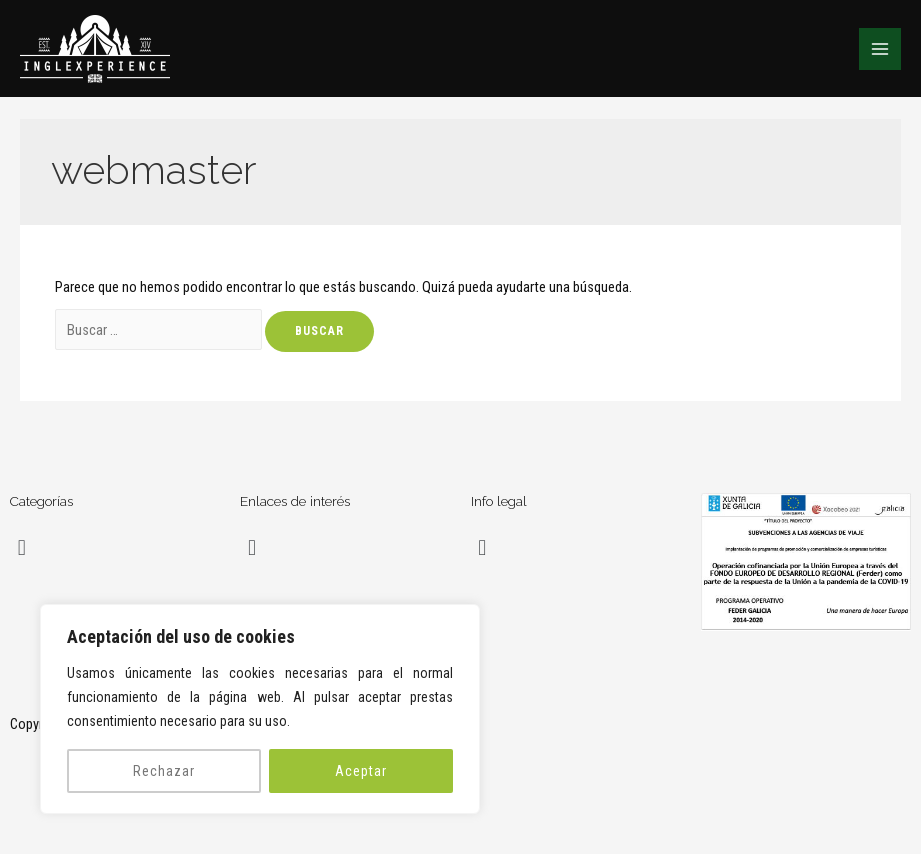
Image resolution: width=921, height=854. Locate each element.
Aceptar (361, 771)
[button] (21, 547)
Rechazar (164, 771)
